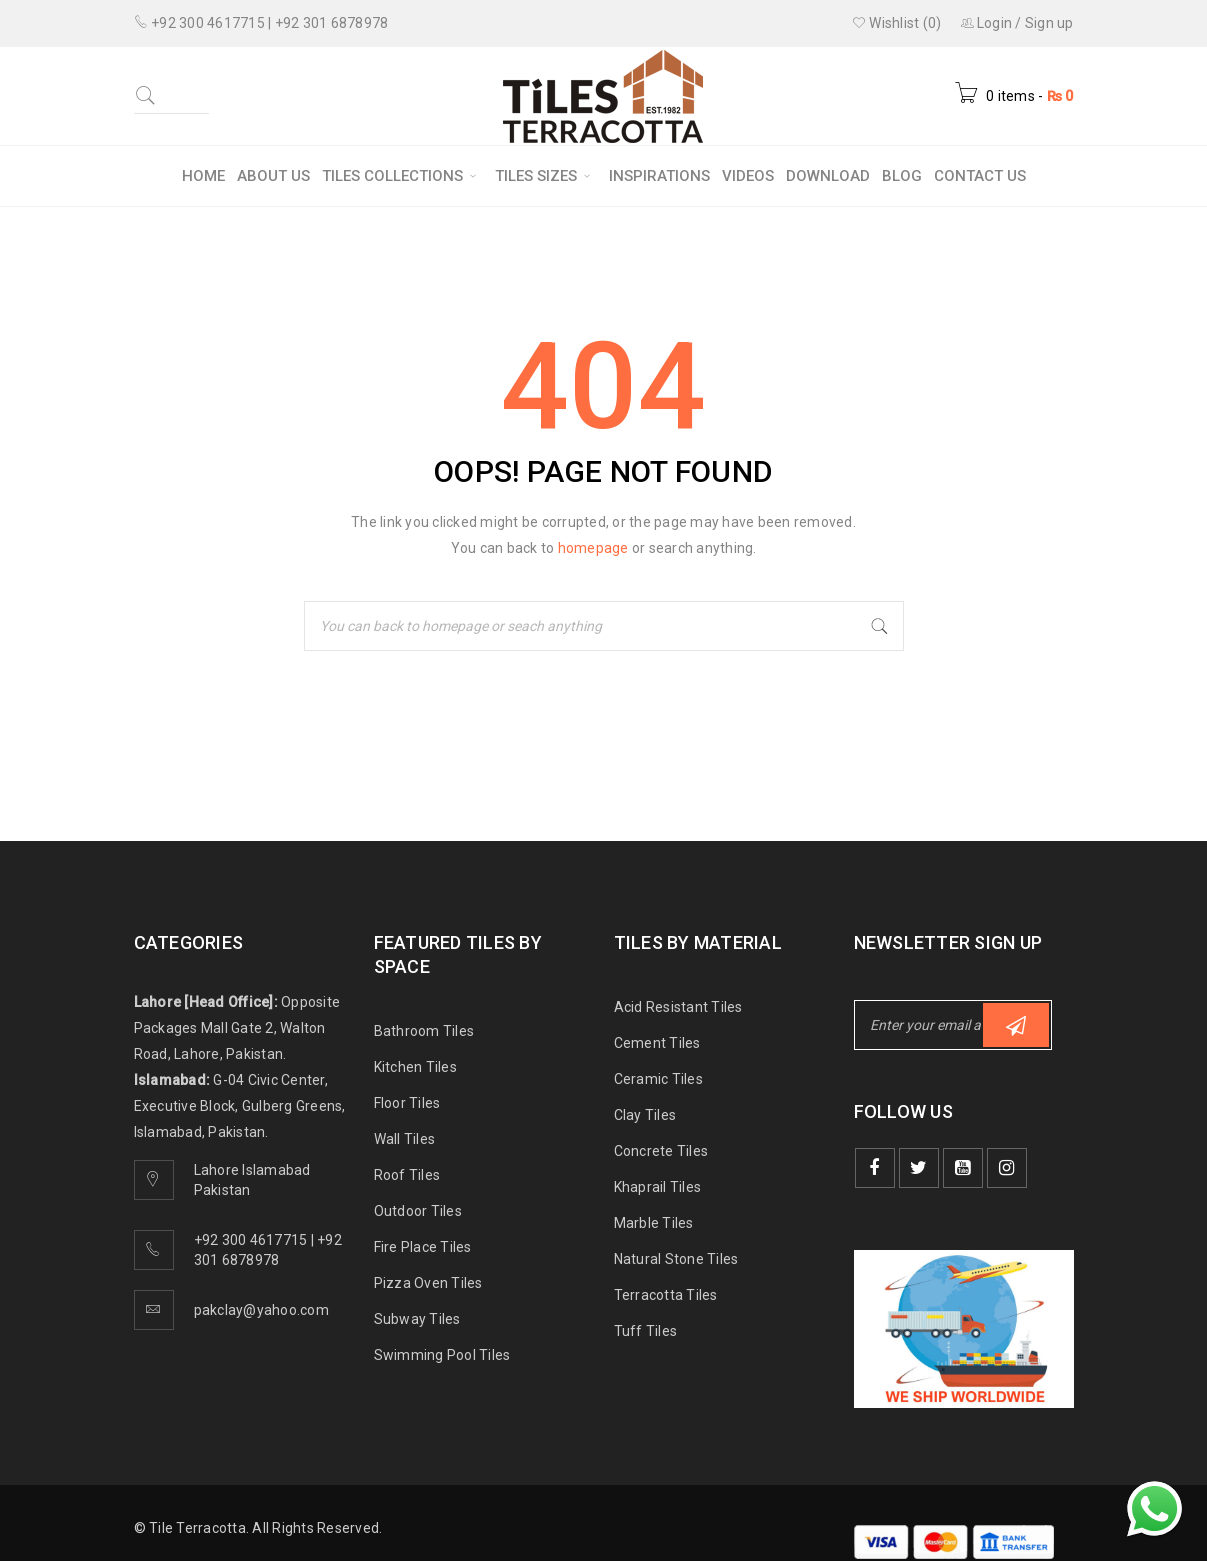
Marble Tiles (654, 1223)
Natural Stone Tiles (676, 1259)
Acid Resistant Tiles (678, 1007)
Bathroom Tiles (424, 1031)
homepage (593, 548)
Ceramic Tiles (658, 1079)
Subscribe (1016, 1025)
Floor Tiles (407, 1103)
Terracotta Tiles (666, 1295)
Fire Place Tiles (423, 1247)
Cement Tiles (657, 1043)
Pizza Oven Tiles (428, 1283)
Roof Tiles (407, 1175)
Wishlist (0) (897, 23)
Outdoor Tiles (418, 1211)
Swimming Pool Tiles (442, 1355)
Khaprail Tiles (658, 1187)
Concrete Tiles (661, 1151)
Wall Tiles (405, 1139)
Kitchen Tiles (415, 1067)
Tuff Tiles (646, 1331)
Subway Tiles (417, 1319)
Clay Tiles (645, 1115)
